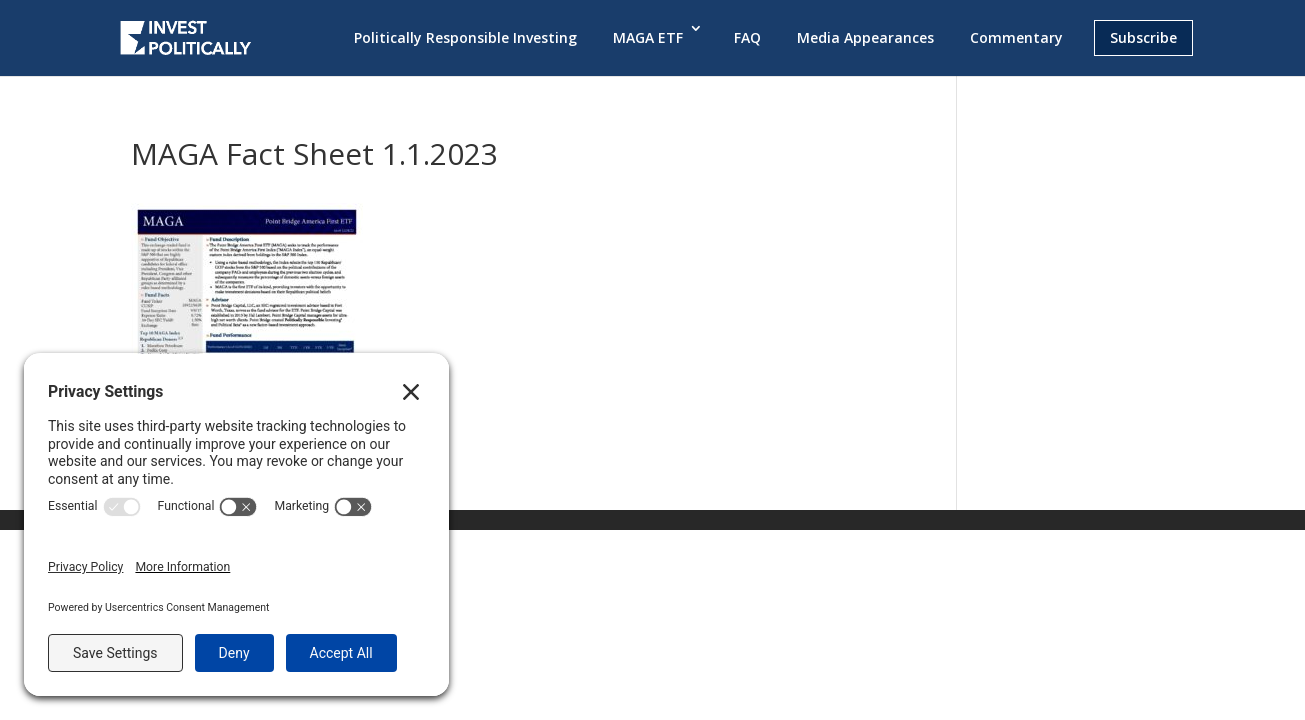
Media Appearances (865, 37)
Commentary (1016, 37)
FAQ (747, 37)
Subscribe (1143, 37)
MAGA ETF (648, 37)
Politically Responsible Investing (465, 37)
